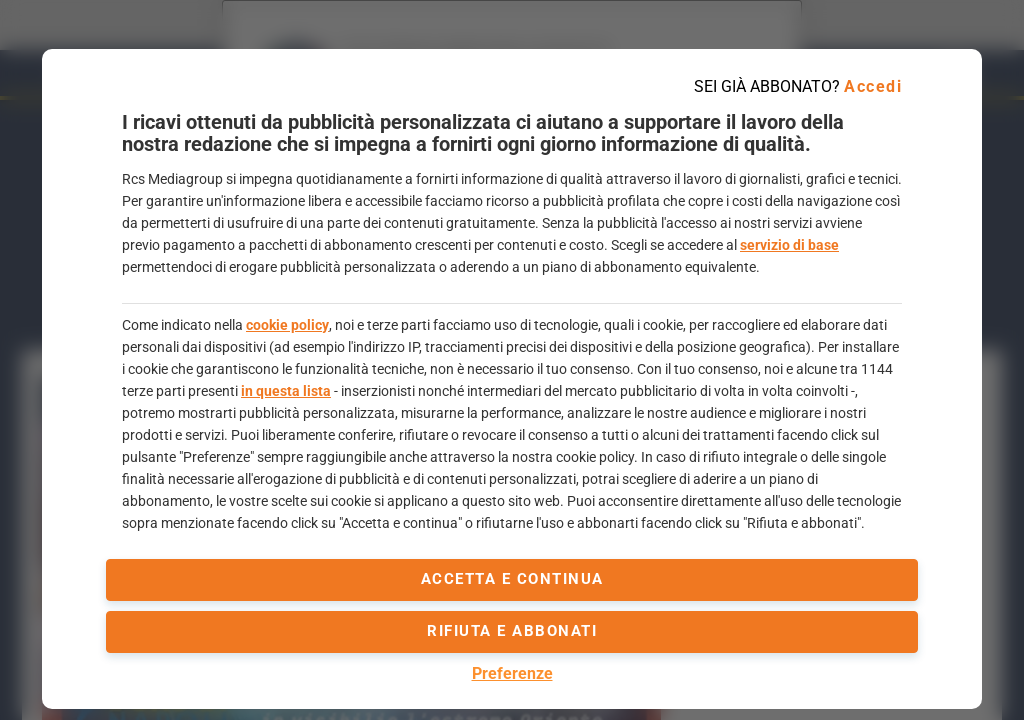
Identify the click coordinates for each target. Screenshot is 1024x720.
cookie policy (287, 325)
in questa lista (286, 391)
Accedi (873, 86)
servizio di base (789, 245)
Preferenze (512, 673)
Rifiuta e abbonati (512, 631)
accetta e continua (512, 579)
